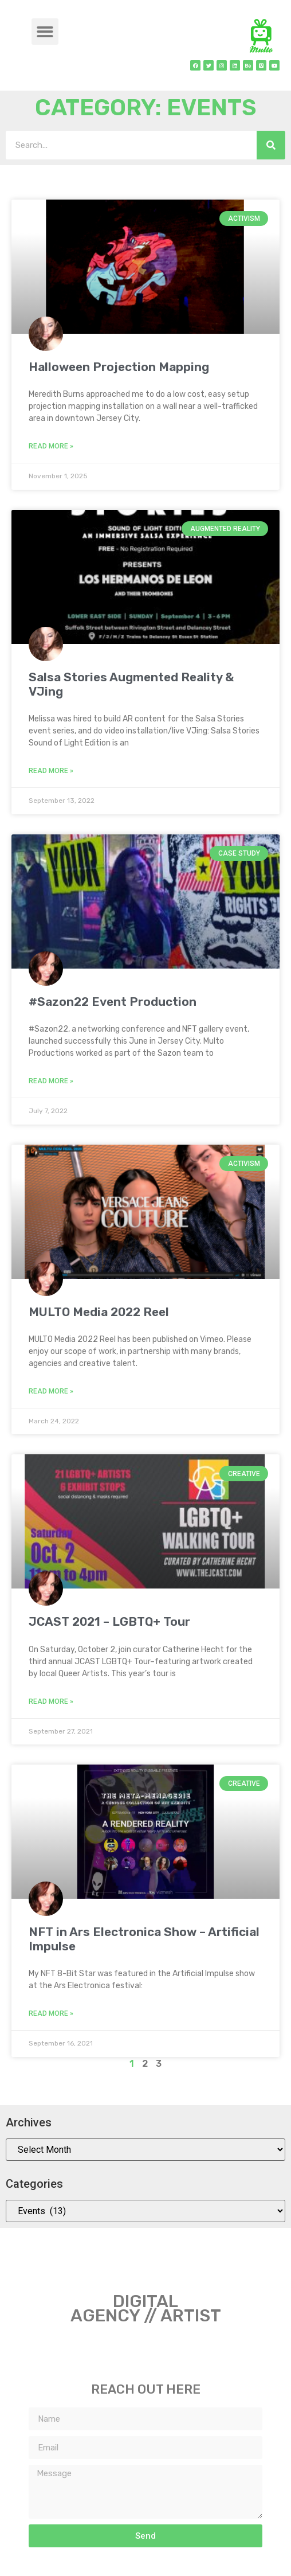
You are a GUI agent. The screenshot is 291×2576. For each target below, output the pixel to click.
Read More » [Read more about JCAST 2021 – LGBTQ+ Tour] (51, 1701)
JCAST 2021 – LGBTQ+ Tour (109, 1621)
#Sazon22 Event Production (112, 1001)
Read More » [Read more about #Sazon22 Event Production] (51, 1081)
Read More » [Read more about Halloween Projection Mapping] (51, 446)
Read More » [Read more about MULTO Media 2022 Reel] (51, 1391)
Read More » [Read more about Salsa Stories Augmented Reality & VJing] (51, 771)
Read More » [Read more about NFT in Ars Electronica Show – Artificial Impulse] (51, 2013)
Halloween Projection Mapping (119, 367)
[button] (45, 31)
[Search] (271, 145)
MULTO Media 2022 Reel (99, 1312)
